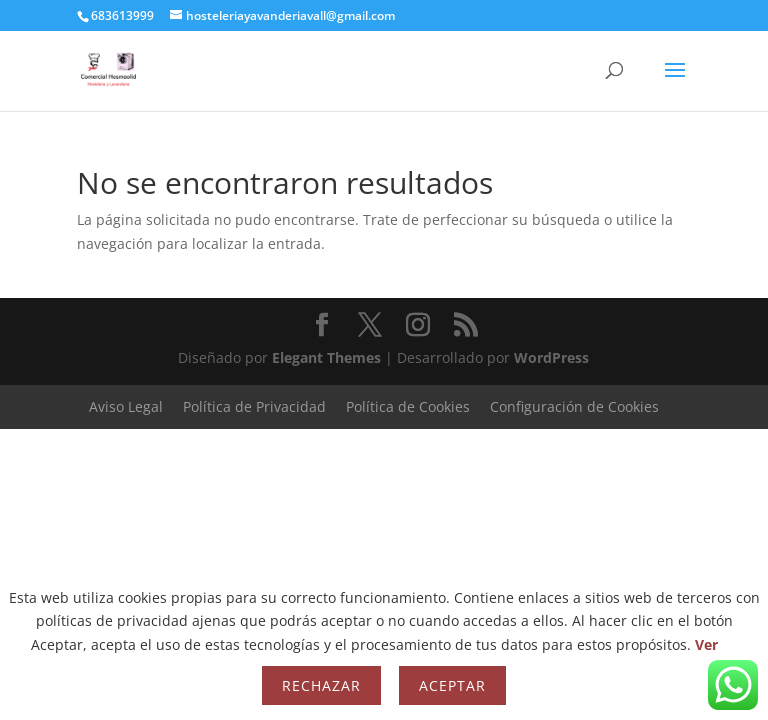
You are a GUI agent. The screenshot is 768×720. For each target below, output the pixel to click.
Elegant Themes (326, 357)
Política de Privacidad (254, 406)
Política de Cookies (408, 406)
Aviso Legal (126, 406)
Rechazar (321, 685)
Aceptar (452, 685)
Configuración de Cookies (574, 406)
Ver (706, 644)
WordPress (551, 357)
